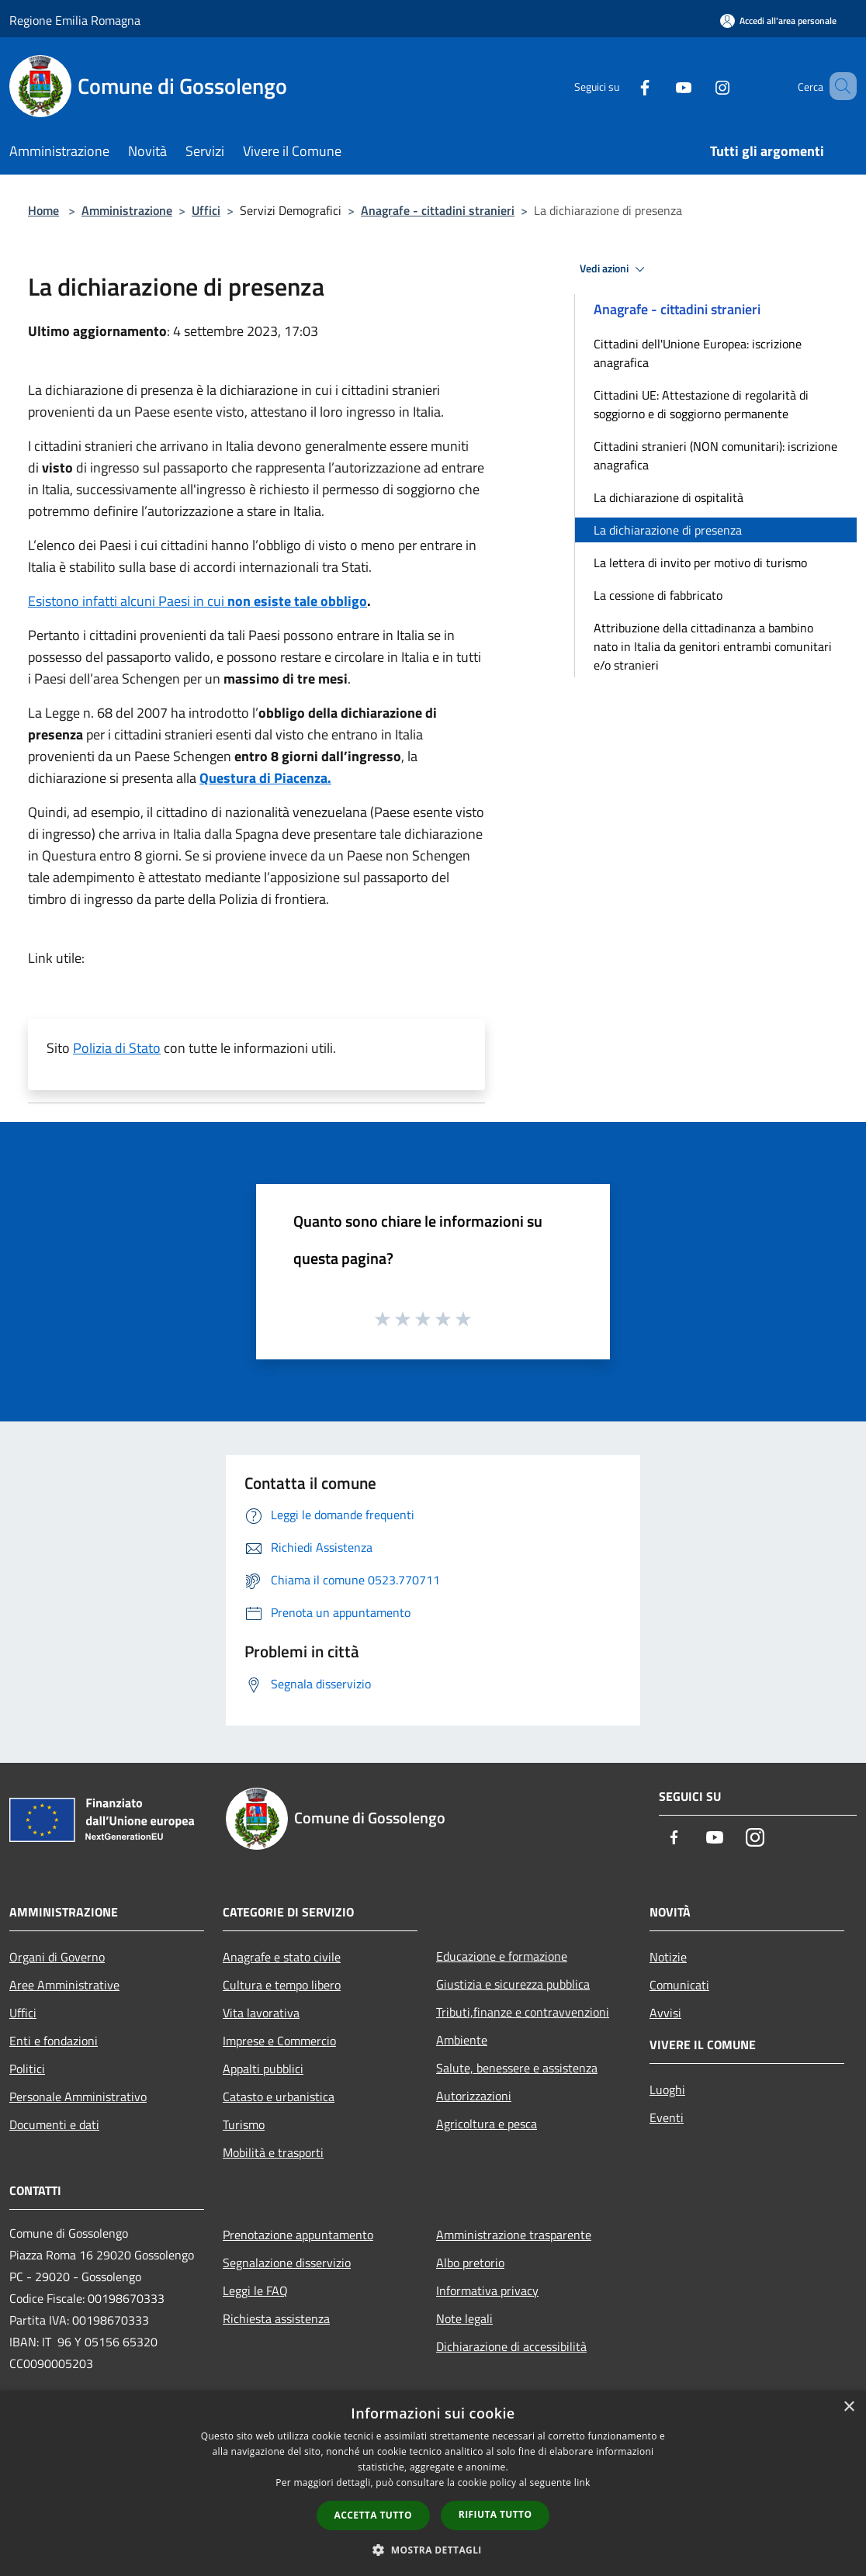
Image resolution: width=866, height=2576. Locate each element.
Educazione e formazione (501, 1956)
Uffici (206, 210)
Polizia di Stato (117, 1047)
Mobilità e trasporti (273, 2152)
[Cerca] (838, 86)
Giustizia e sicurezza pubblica (513, 1984)
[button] (433, 2549)
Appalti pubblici (263, 2068)
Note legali (464, 2318)
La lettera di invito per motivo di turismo (700, 562)
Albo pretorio (470, 2262)
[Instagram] (699, 85)
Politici (27, 2068)
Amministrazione (126, 210)
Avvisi (665, 2012)
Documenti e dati (54, 2124)
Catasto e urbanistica (278, 2096)
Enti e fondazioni (53, 2040)
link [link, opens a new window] (582, 2482)
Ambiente (461, 2040)
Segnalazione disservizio (287, 2262)
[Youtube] (661, 85)
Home (43, 210)
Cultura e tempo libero (282, 1984)
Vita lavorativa (261, 2012)
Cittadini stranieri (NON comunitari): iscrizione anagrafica (715, 455)
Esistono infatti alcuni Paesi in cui (197, 600)
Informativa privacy (487, 2290)
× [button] (848, 2407)
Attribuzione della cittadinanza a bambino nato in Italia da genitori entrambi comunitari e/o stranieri (713, 646)
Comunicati (679, 1984)
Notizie (668, 1957)
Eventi (667, 2117)
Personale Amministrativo (78, 2096)
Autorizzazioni (473, 2095)
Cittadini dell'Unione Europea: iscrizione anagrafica (698, 353)
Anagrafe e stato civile (282, 1957)
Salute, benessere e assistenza (517, 2067)
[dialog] (433, 2483)
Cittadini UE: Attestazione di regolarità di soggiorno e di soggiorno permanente (701, 404)
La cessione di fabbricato (658, 595)
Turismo (244, 2124)
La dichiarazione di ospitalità (668, 497)
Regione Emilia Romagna (74, 20)
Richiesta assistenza (276, 2318)
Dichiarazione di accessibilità (511, 2346)
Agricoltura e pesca (486, 2123)
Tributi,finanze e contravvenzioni (522, 2012)
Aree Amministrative (64, 1984)
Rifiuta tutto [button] (495, 2514)
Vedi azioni (615, 269)
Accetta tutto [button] (373, 2515)
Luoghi (667, 2089)
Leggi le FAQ (255, 2290)
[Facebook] (622, 85)
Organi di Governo (57, 1957)
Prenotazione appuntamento (298, 2234)
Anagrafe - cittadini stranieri (437, 210)
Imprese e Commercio (279, 2040)
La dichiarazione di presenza (668, 530)
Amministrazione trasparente (513, 2234)
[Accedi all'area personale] (778, 20)
